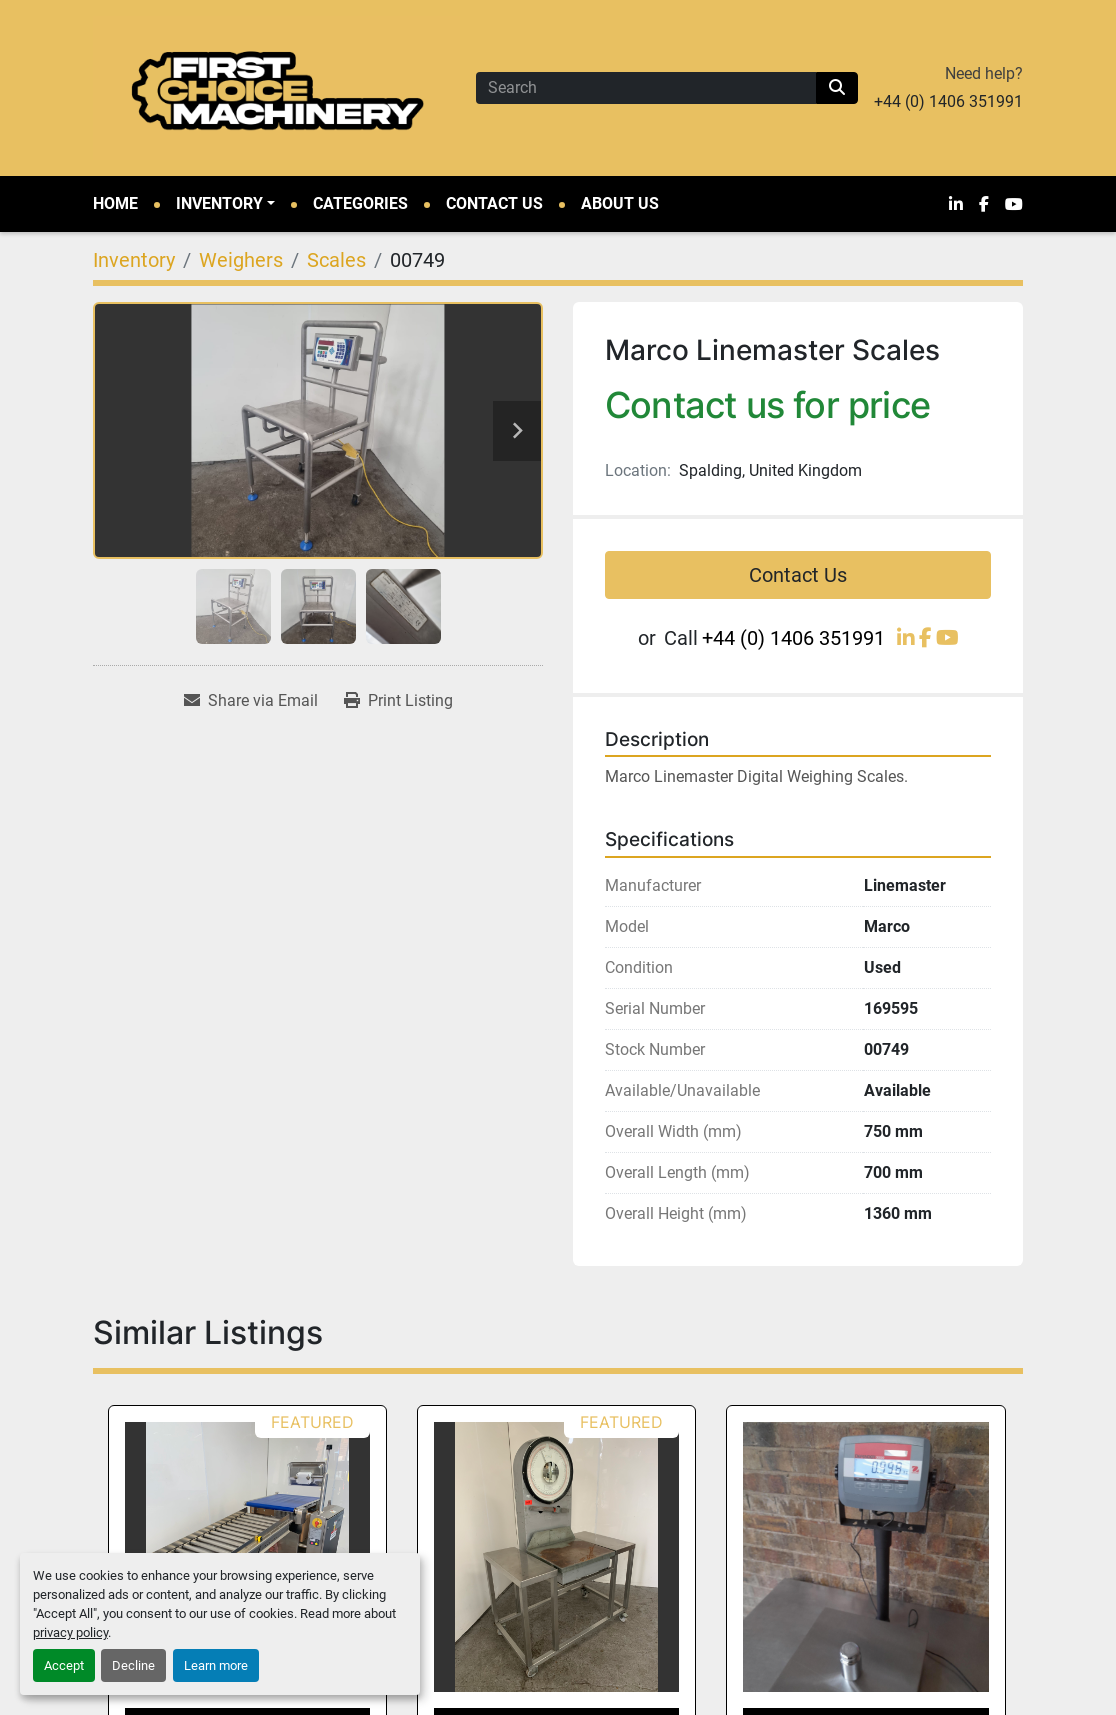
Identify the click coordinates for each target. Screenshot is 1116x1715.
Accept (64, 1665)
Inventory (219, 203)
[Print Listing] (398, 701)
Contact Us (494, 203)
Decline (133, 1665)
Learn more (216, 1665)
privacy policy (70, 1632)
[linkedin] (956, 204)
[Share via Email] (251, 701)
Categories (360, 203)
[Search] (646, 88)
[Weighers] (241, 260)
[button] (225, 204)
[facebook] (984, 204)
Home (115, 203)
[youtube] (1014, 204)
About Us (620, 203)
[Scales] (336, 260)
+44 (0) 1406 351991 (948, 101)
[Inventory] (134, 260)
